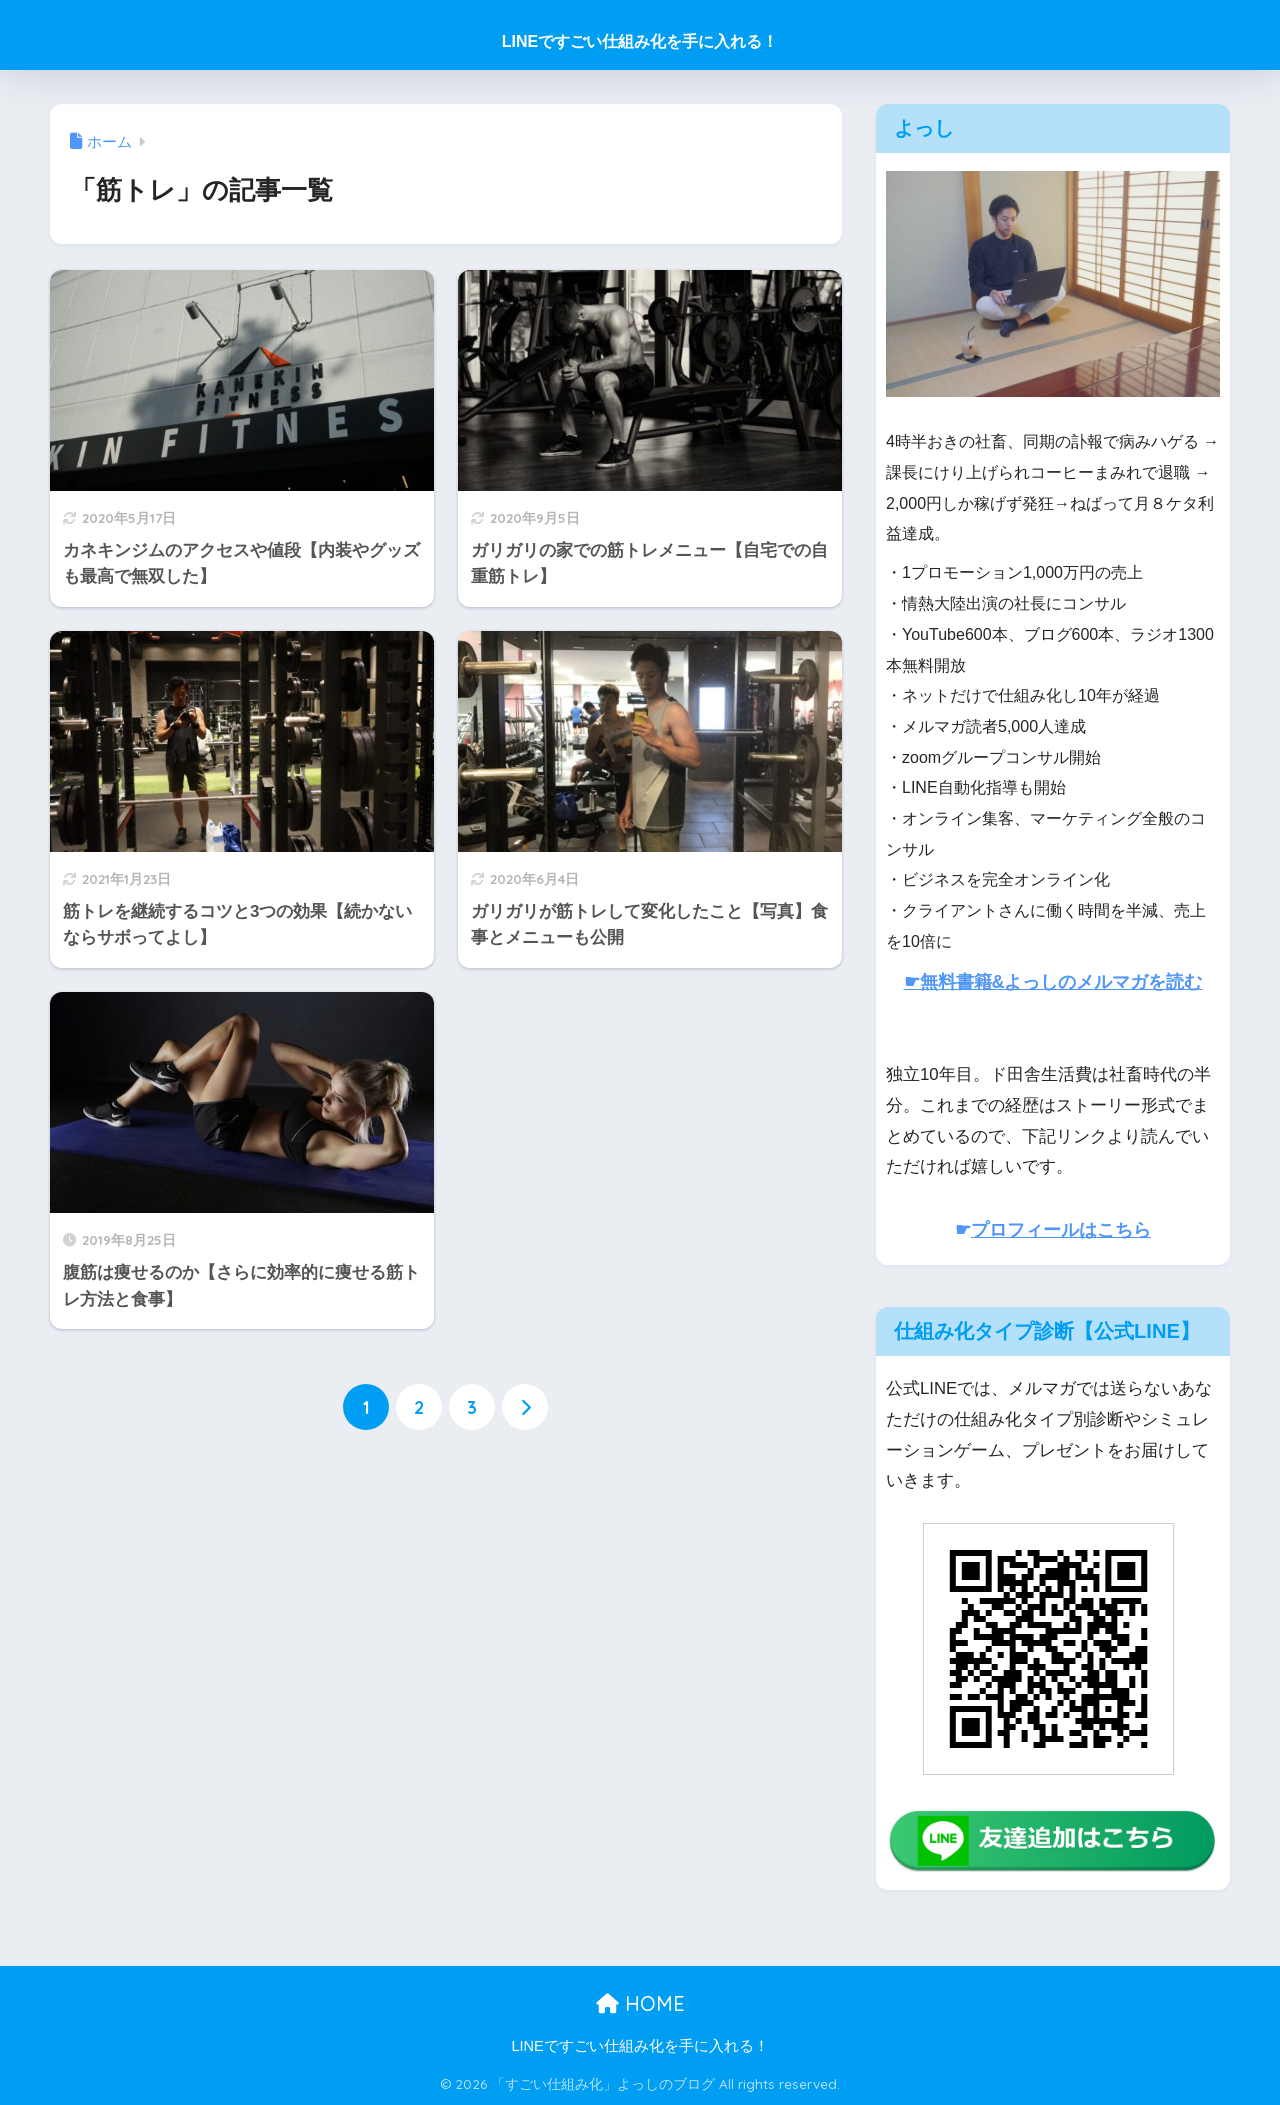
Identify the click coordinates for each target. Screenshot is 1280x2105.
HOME (640, 2003)
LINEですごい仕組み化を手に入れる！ (640, 41)
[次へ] (525, 1407)
